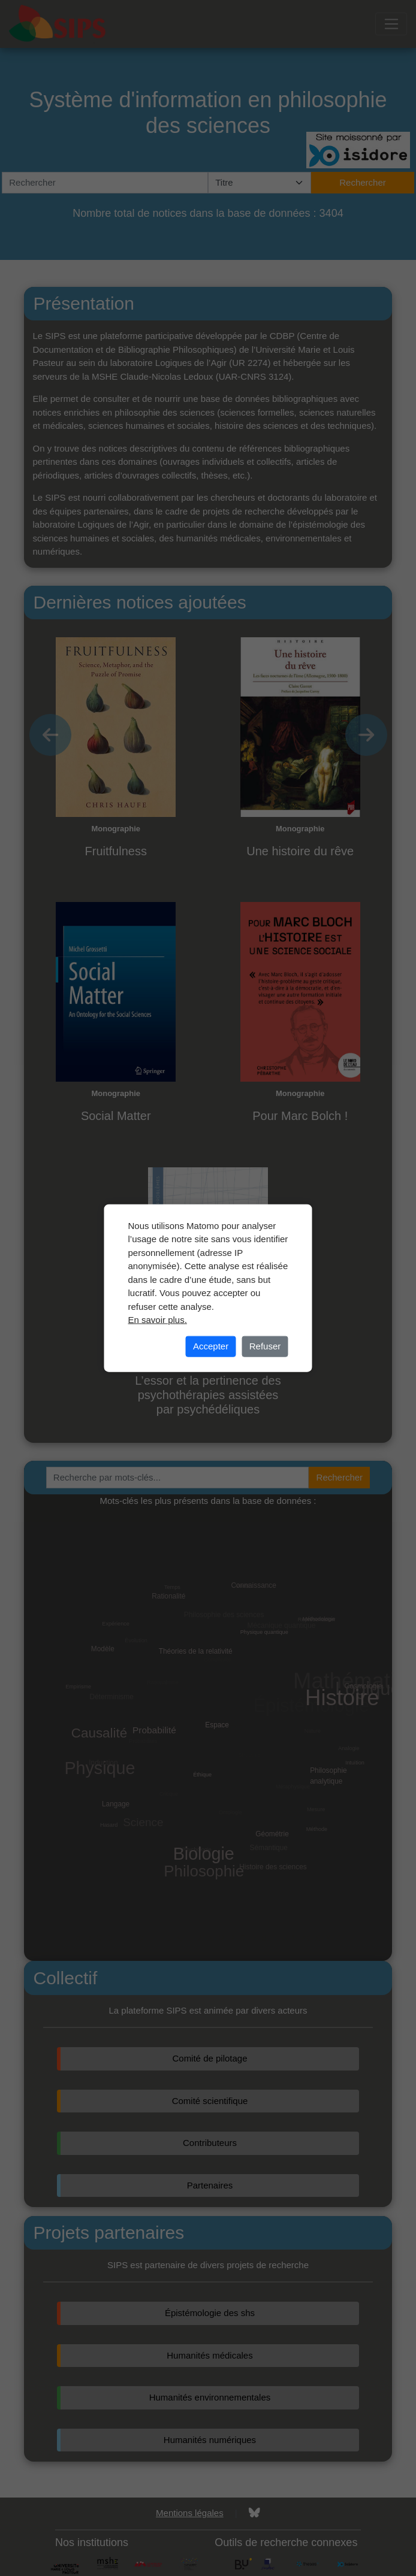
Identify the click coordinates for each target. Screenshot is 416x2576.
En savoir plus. (157, 1320)
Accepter (210, 1346)
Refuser (265, 1346)
